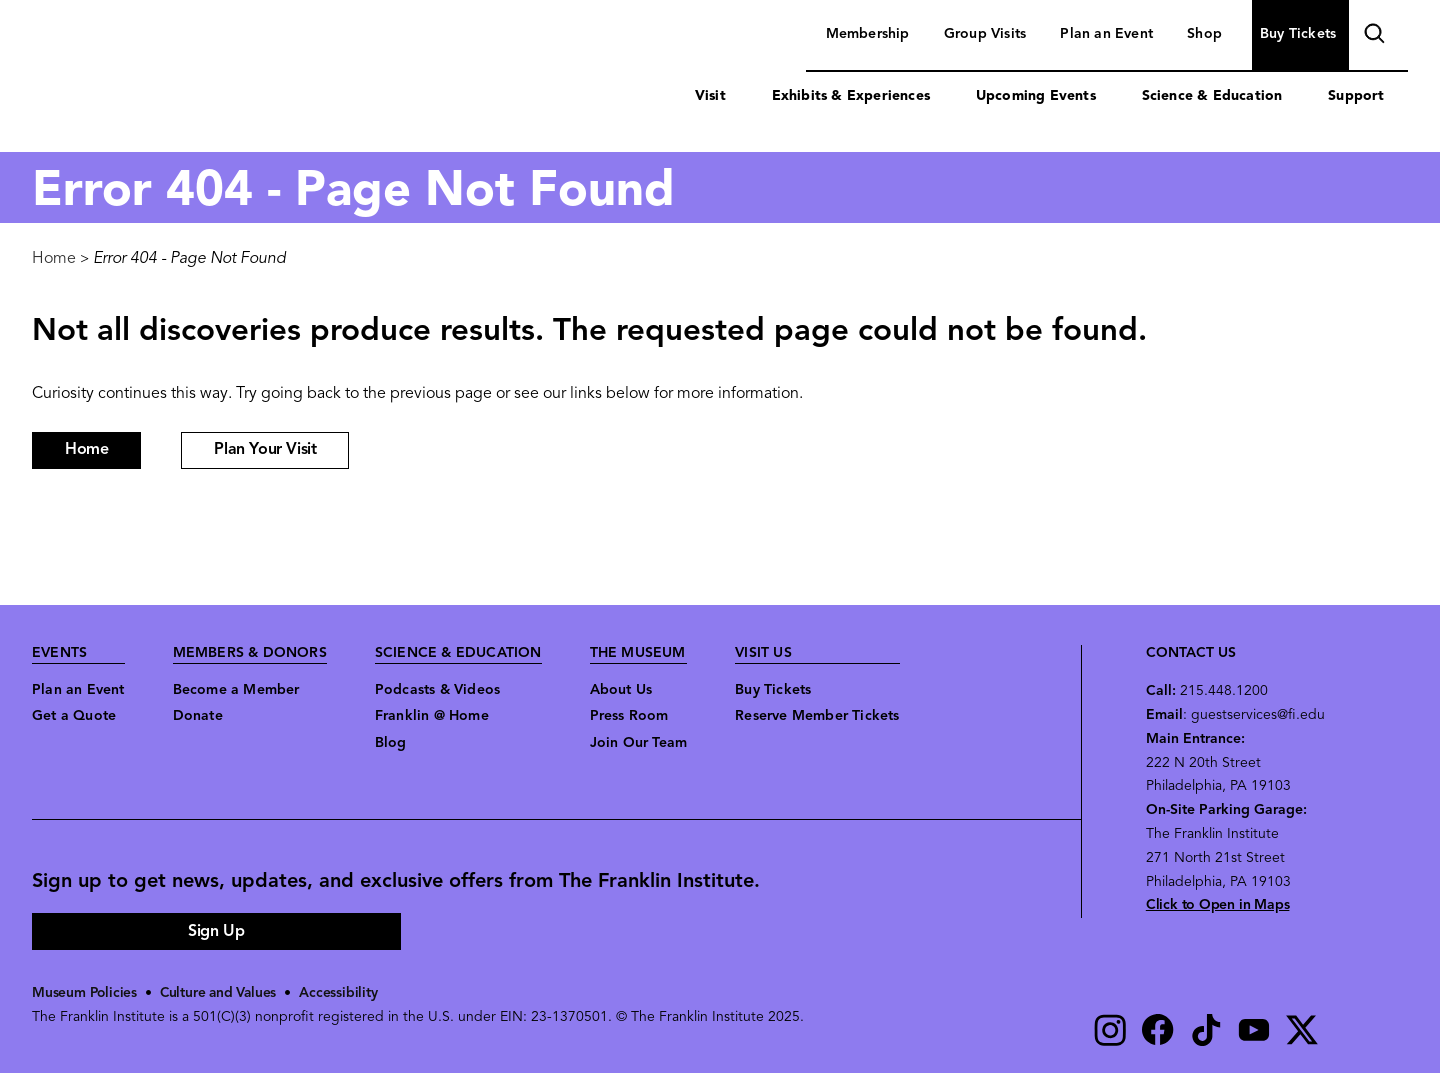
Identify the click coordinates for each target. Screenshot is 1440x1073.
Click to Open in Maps (1218, 905)
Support (1356, 96)
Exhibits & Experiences (851, 96)
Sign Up (216, 932)
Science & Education (1212, 96)
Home (54, 259)
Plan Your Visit (265, 450)
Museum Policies (85, 993)
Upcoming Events (1036, 96)
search (1372, 36)
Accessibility (343, 993)
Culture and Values (221, 993)
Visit (710, 96)
